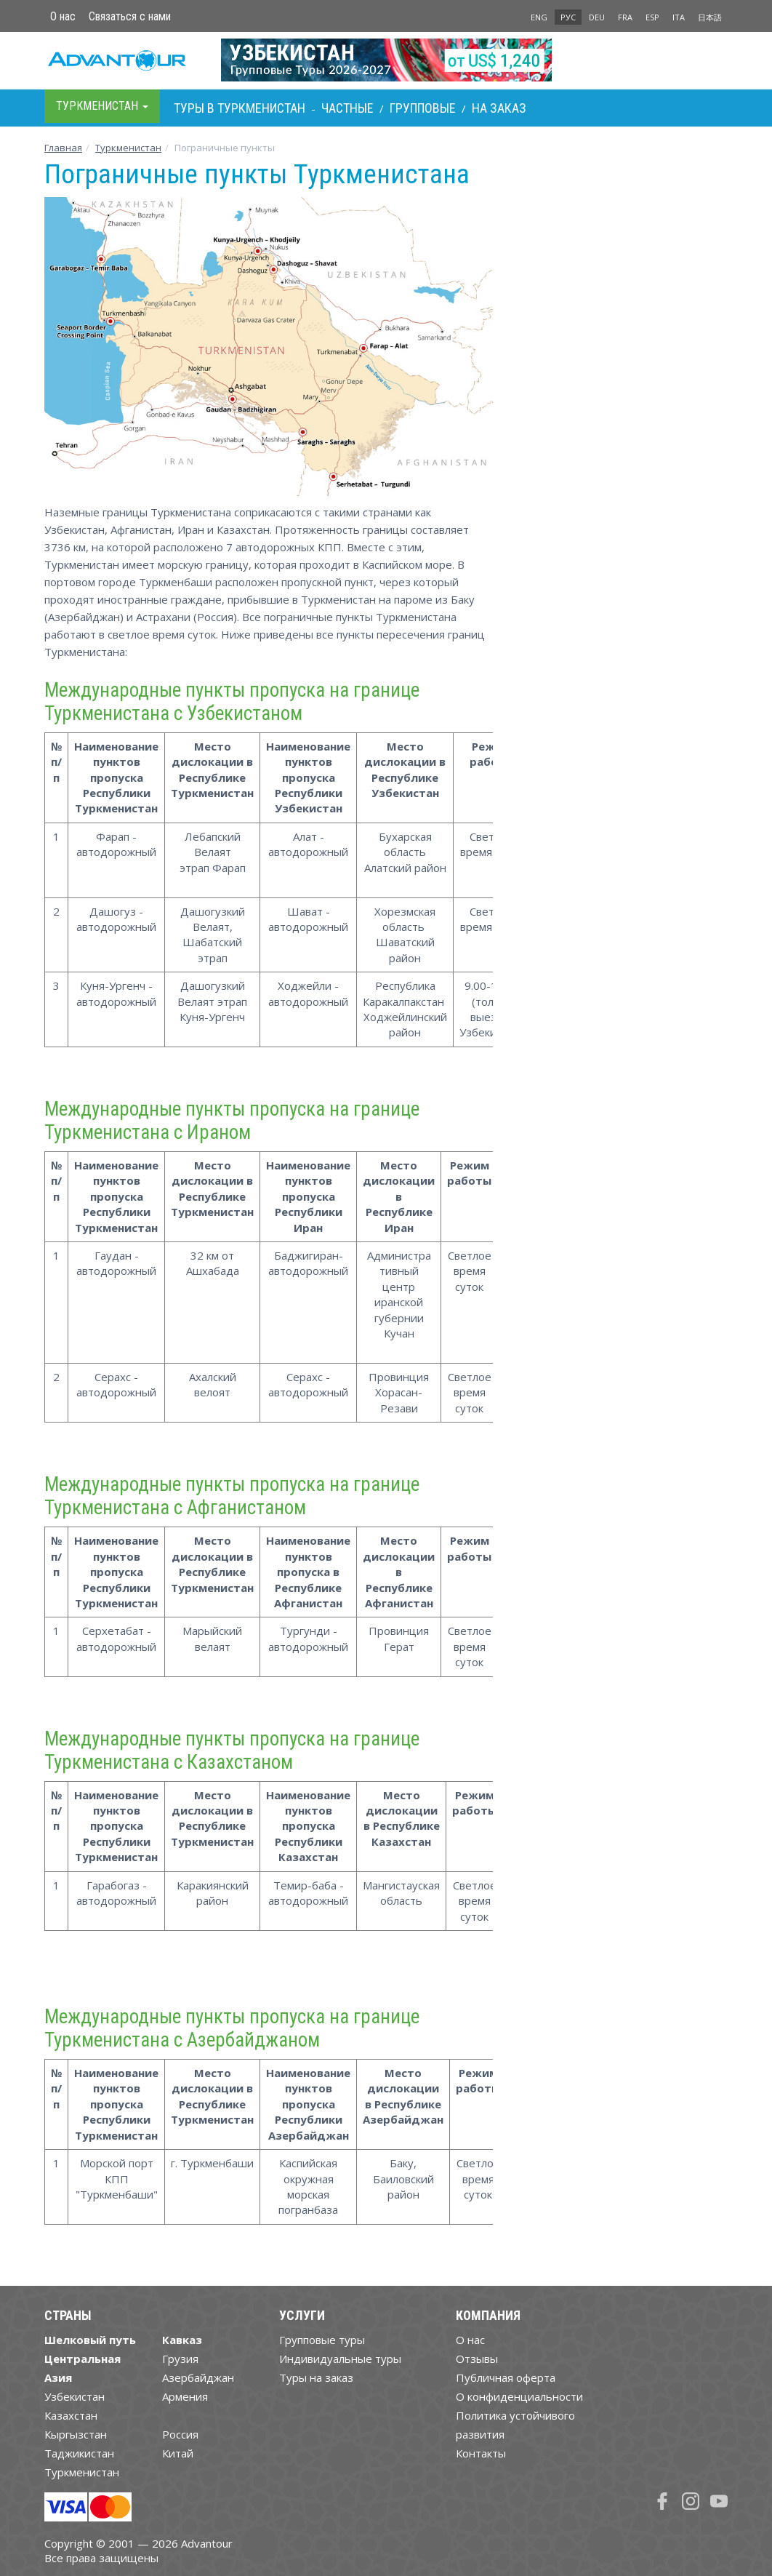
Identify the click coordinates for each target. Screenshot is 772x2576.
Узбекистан (74, 2396)
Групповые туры (322, 2339)
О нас (63, 16)
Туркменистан (128, 147)
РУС (568, 17)
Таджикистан (79, 2453)
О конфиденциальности (519, 2396)
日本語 (710, 17)
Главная (63, 147)
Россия (180, 2434)
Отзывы (477, 2358)
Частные (347, 108)
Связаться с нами (130, 16)
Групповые (423, 108)
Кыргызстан (75, 2434)
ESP (652, 17)
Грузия (180, 2358)
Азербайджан (198, 2377)
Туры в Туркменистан (239, 108)
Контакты (481, 2453)
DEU (597, 17)
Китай (177, 2453)
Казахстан (70, 2415)
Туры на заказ (316, 2377)
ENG (539, 17)
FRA (625, 17)
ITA (678, 17)
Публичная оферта (505, 2377)
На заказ (499, 108)
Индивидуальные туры (340, 2358)
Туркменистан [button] (102, 106)
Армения (185, 2396)
